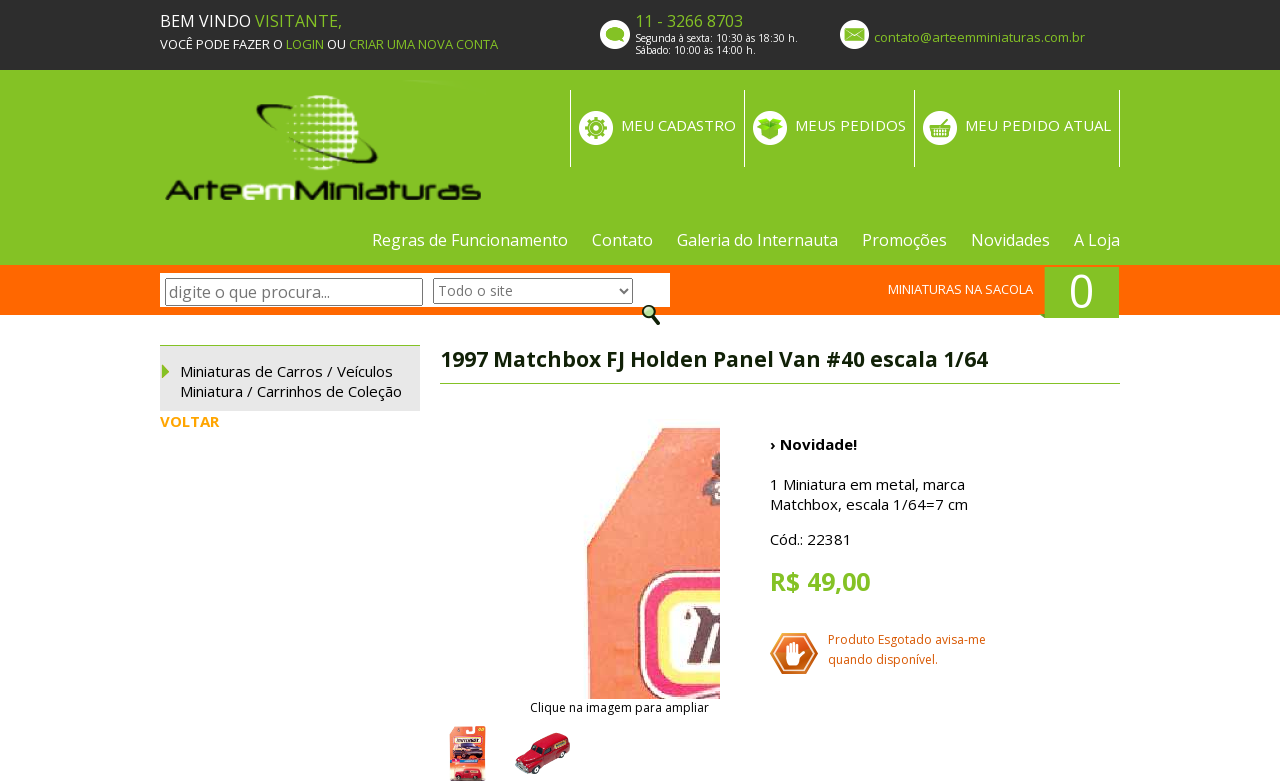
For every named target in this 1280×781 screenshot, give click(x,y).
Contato (622, 240)
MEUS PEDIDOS (850, 125)
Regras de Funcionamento (470, 240)
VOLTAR (189, 421)
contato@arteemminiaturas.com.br (979, 37)
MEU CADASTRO (678, 125)
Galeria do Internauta (757, 240)
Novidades (1010, 240)
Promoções (904, 240)
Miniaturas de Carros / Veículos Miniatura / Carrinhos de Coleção (291, 381)
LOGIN (305, 44)
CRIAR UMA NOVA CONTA (423, 44)
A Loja (1097, 240)
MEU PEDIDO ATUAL (1038, 125)
